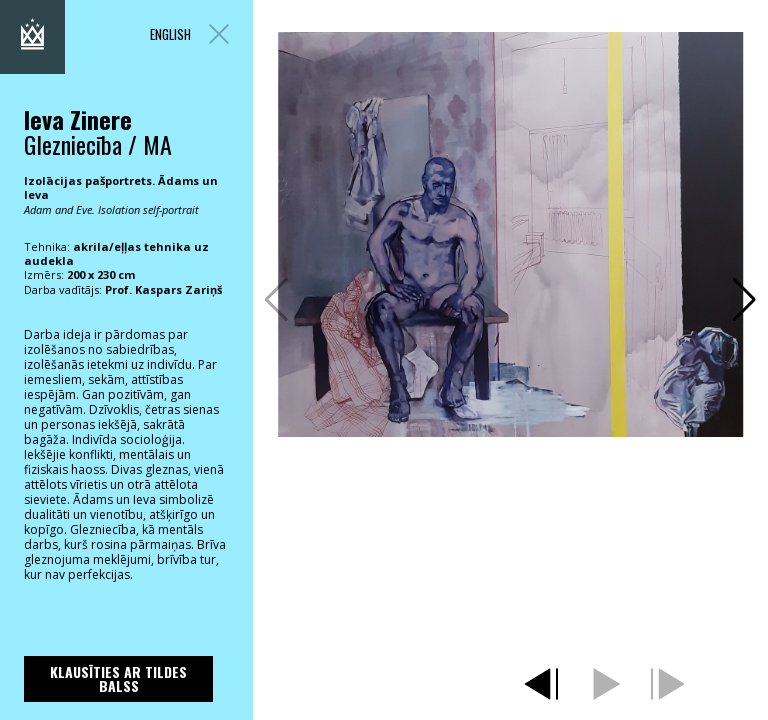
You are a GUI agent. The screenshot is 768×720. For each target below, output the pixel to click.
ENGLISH (170, 34)
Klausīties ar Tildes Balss (118, 678)
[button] (744, 300)
